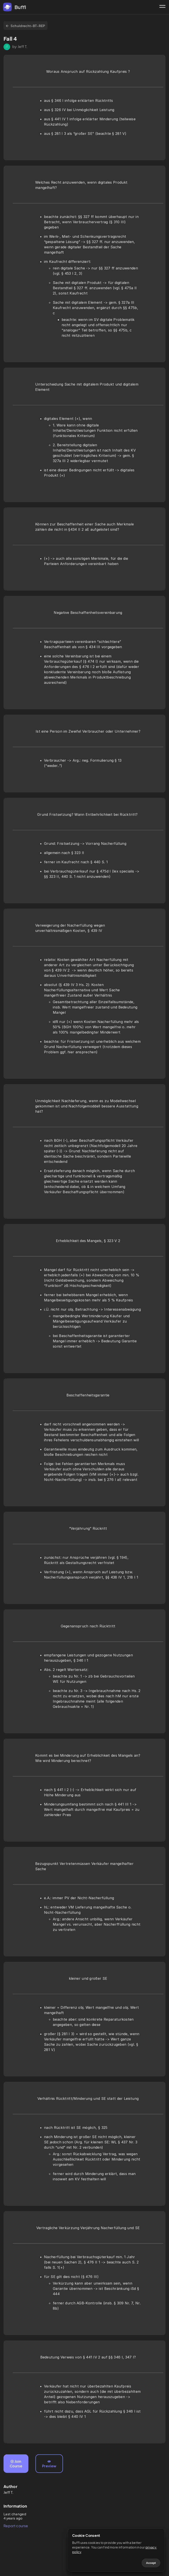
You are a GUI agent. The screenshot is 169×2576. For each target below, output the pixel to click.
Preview (49, 2464)
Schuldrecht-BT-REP (25, 26)
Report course (16, 2525)
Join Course (16, 2463)
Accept (151, 2563)
